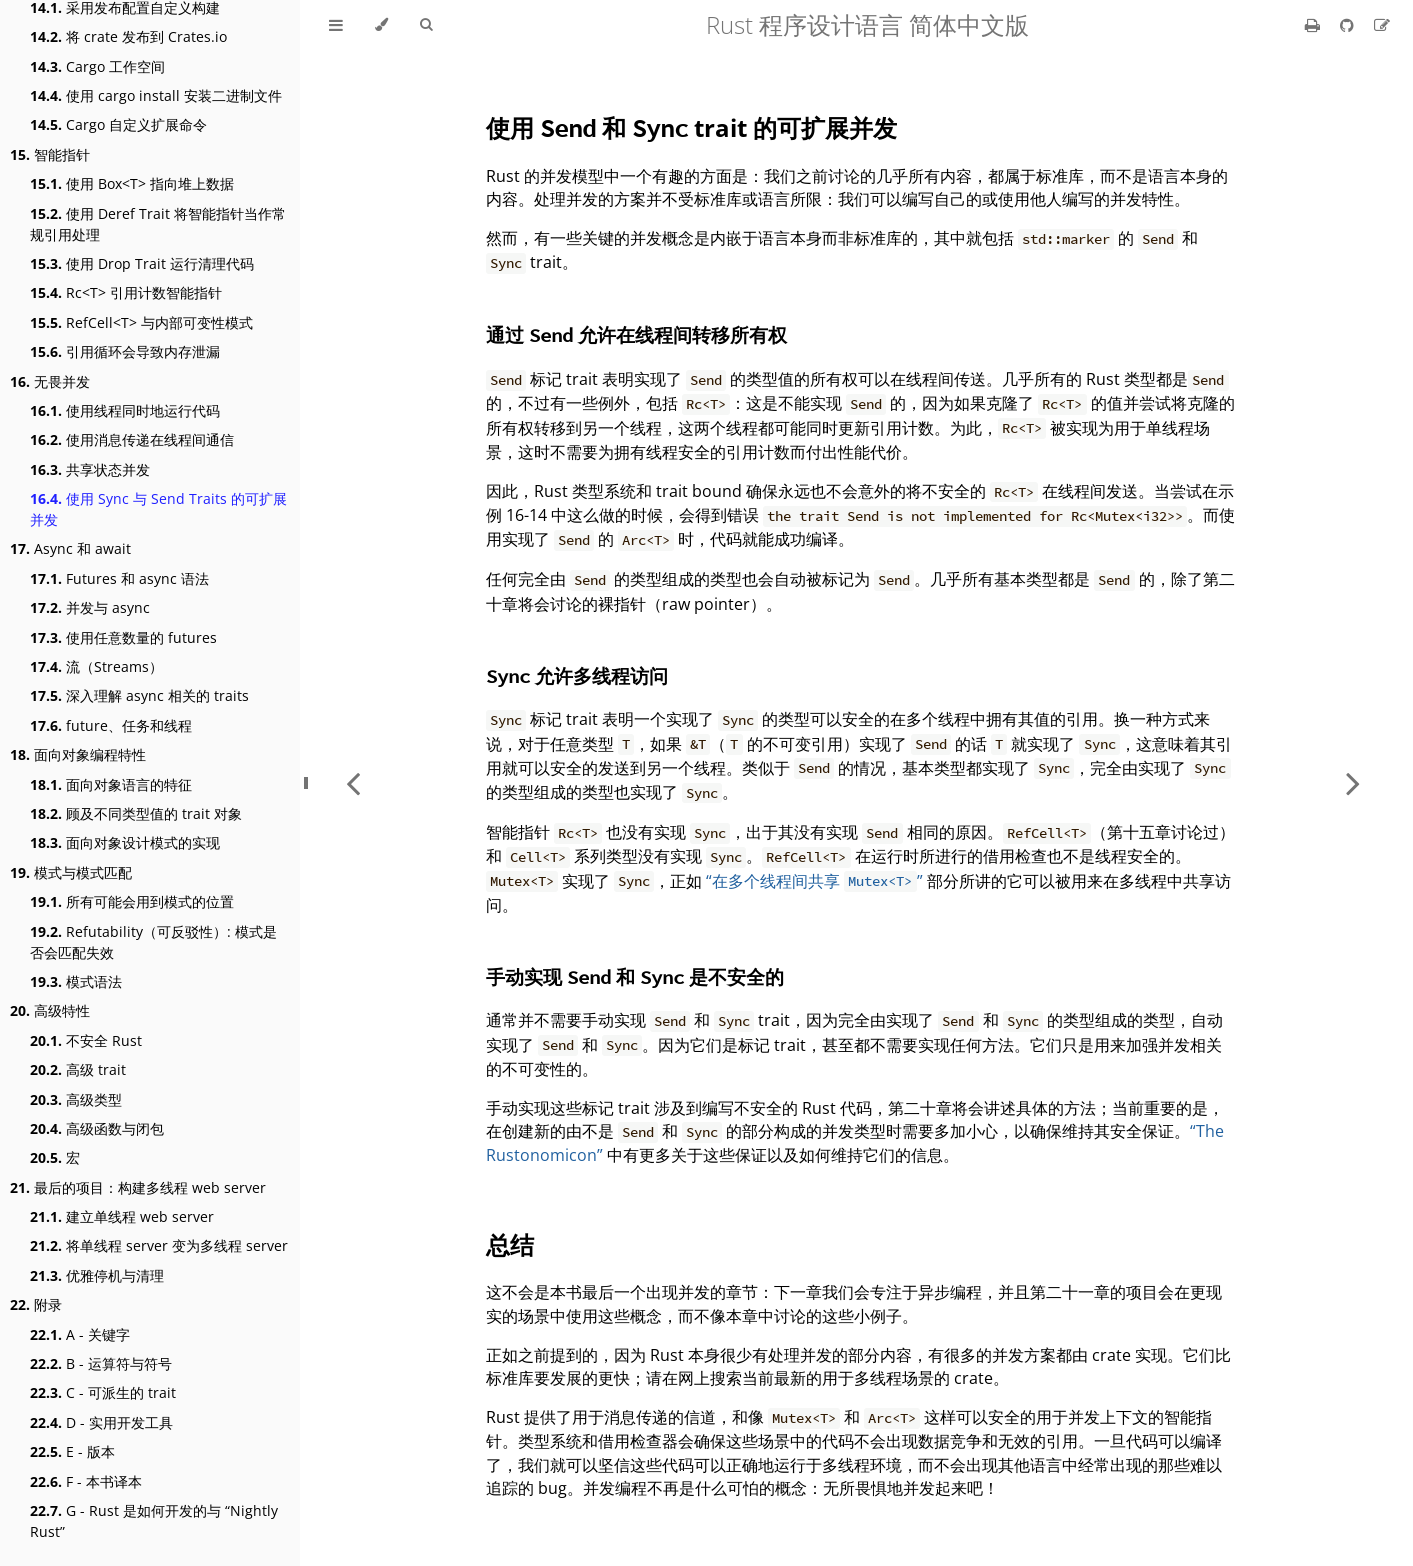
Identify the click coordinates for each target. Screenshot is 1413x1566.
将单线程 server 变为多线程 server (159, 1245)
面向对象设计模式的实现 (125, 842)
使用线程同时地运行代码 (125, 410)
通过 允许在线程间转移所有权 (636, 334)
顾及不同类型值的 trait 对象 (136, 813)
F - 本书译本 (86, 1481)
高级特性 (50, 1010)
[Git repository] (1349, 25)
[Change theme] (381, 25)
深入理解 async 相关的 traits (139, 695)
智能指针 (50, 154)
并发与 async (90, 607)
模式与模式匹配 (71, 872)
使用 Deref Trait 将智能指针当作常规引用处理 (158, 224)
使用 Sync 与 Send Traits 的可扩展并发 (158, 509)
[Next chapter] (1353, 783)
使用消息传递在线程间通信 (132, 439)
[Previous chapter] (353, 783)
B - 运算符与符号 (101, 1363)
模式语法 (76, 981)
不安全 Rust (86, 1040)
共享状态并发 (90, 469)
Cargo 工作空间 (97, 66)
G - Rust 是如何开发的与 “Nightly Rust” (154, 1521)
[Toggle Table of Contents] (336, 25)
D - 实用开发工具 (101, 1422)
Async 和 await (70, 548)
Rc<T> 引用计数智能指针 (126, 292)
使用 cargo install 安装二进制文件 (156, 95)
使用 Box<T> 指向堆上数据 (132, 183)
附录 (36, 1304)
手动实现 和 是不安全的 (635, 976)
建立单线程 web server (122, 1216)
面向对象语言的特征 (111, 784)
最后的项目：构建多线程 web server (138, 1187)
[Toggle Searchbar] (426, 25)
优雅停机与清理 (97, 1275)
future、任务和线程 (111, 725)
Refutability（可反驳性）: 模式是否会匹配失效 (153, 942)
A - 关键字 (80, 1334)
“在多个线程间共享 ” (814, 881)
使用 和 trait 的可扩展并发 (691, 127)
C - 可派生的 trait (103, 1392)
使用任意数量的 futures (123, 637)
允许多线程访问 (577, 675)
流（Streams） (96, 666)
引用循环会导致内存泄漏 (125, 351)
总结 (510, 1244)
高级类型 (76, 1099)
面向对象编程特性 (78, 754)
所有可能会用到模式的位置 (132, 901)
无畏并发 (50, 381)
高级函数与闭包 (97, 1128)
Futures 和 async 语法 (119, 578)
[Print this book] (1314, 25)
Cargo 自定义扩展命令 (118, 124)
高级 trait (78, 1069)
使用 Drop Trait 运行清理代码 (142, 263)
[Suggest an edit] (1382, 25)
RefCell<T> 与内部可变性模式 (141, 322)
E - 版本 (72, 1451)
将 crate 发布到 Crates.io (128, 36)
